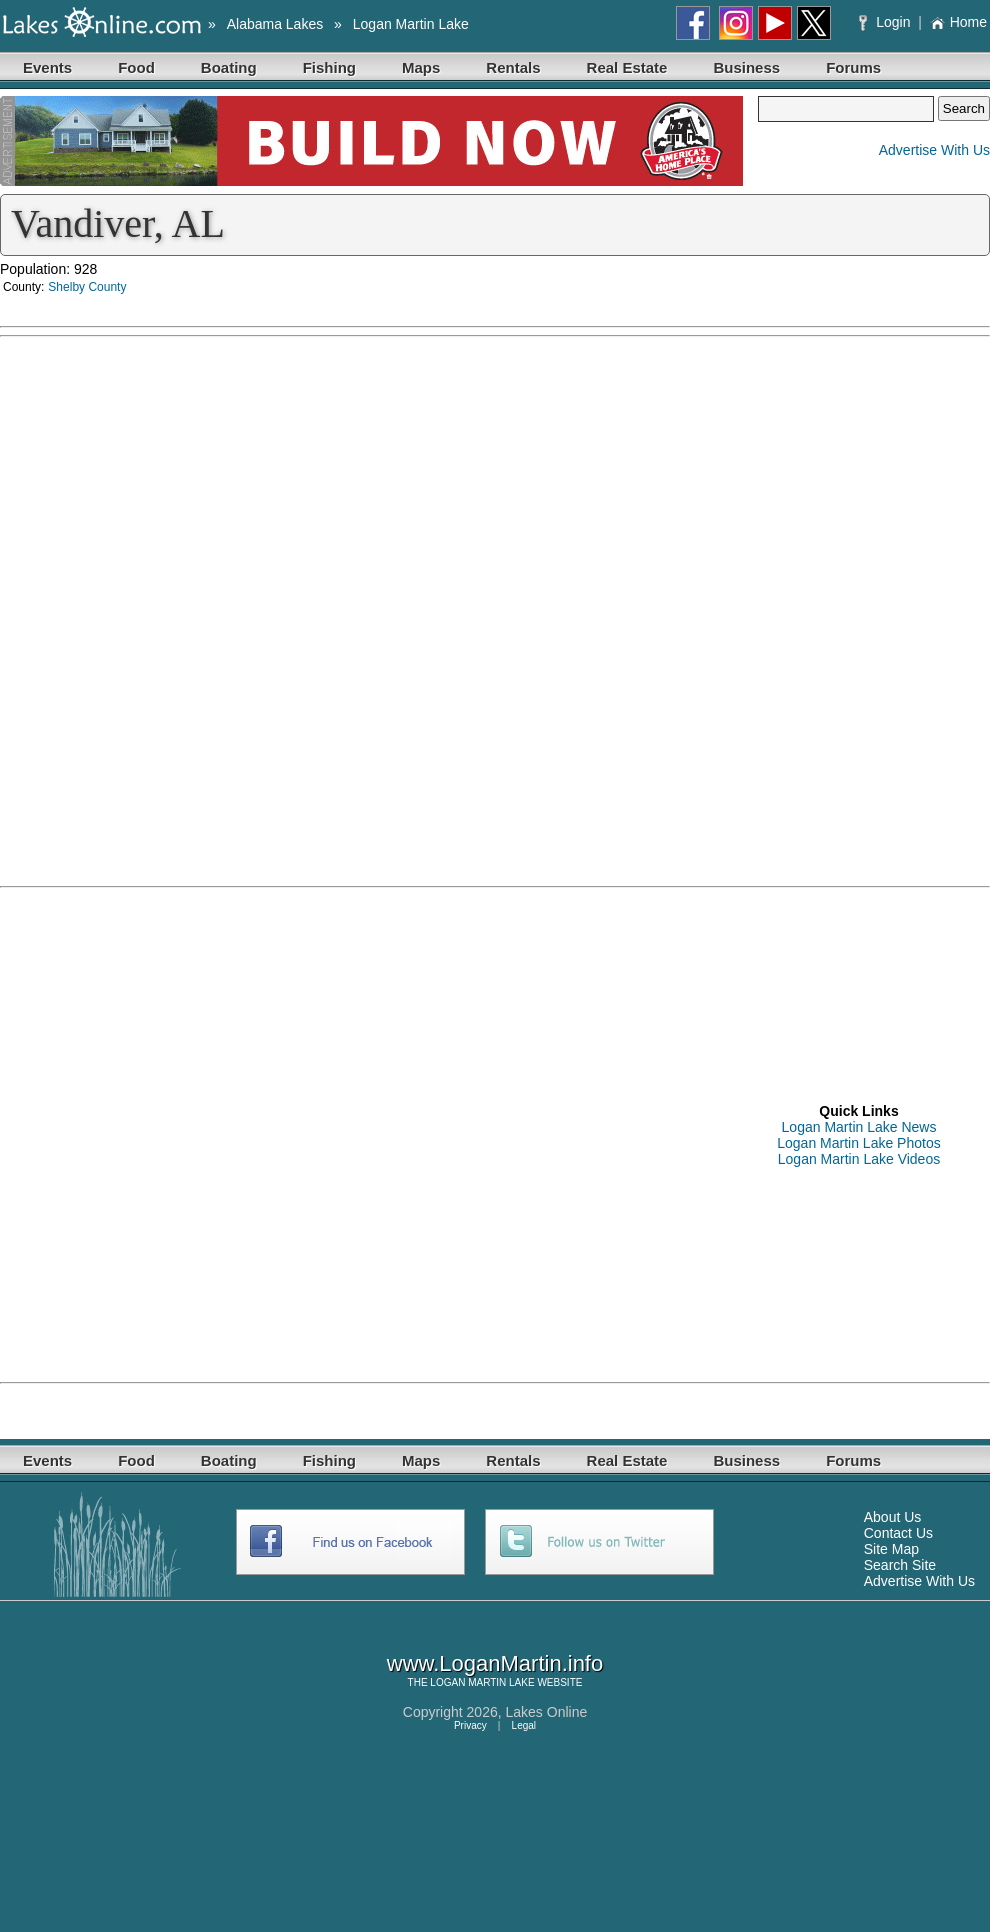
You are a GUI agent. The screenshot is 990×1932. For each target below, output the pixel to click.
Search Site (900, 1565)
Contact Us (898, 1533)
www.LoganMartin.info (495, 1663)
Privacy (470, 1725)
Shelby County (87, 287)
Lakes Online (547, 1712)
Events (47, 67)
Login (886, 22)
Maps (421, 67)
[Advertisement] (230, 1133)
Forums (853, 67)
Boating (229, 67)
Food (136, 67)
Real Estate (627, 67)
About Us (893, 1517)
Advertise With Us (934, 150)
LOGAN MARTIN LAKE (482, 1682)
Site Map (891, 1549)
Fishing (329, 67)
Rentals (513, 67)
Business (746, 67)
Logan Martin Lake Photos (858, 1143)
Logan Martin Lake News (859, 1127)
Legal (524, 1725)
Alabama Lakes (275, 24)
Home (958, 22)
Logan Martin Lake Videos (859, 1159)
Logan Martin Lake (411, 24)
